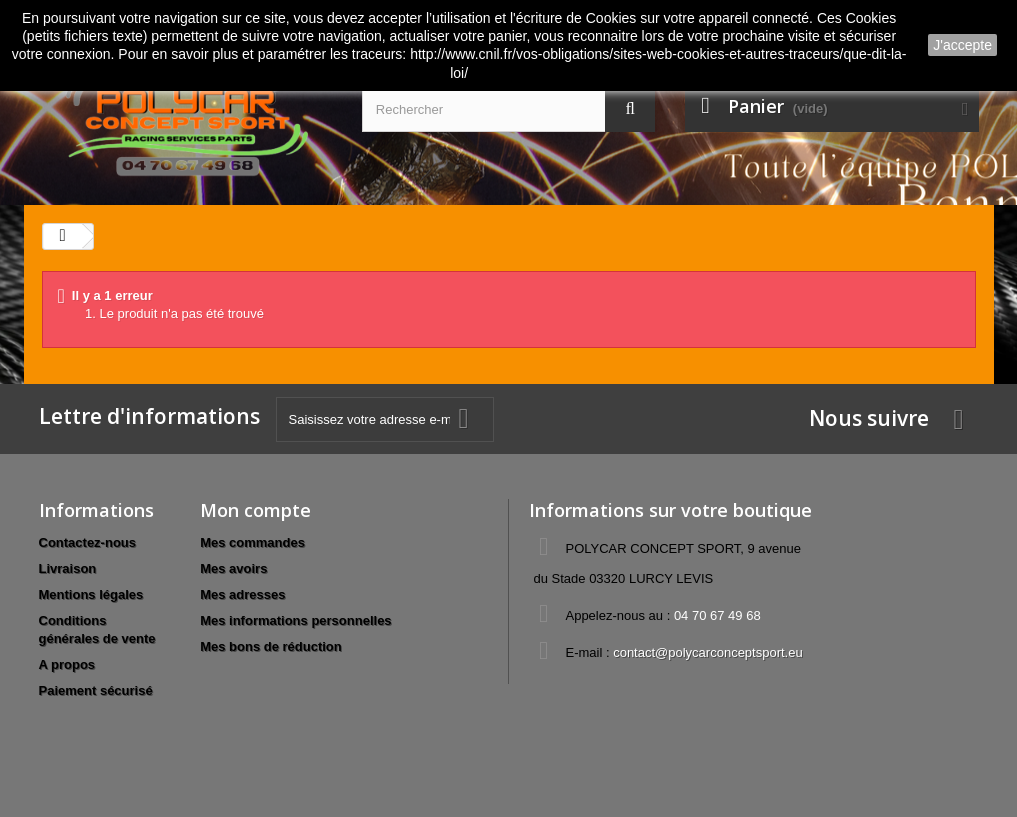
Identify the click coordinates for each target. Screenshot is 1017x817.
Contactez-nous (88, 542)
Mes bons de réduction (271, 646)
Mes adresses (242, 594)
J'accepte (962, 45)
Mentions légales (91, 594)
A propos (67, 664)
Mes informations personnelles (295, 620)
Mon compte (255, 510)
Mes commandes (252, 542)
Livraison (68, 568)
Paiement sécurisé (96, 690)
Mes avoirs (233, 568)
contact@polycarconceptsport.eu (708, 652)
